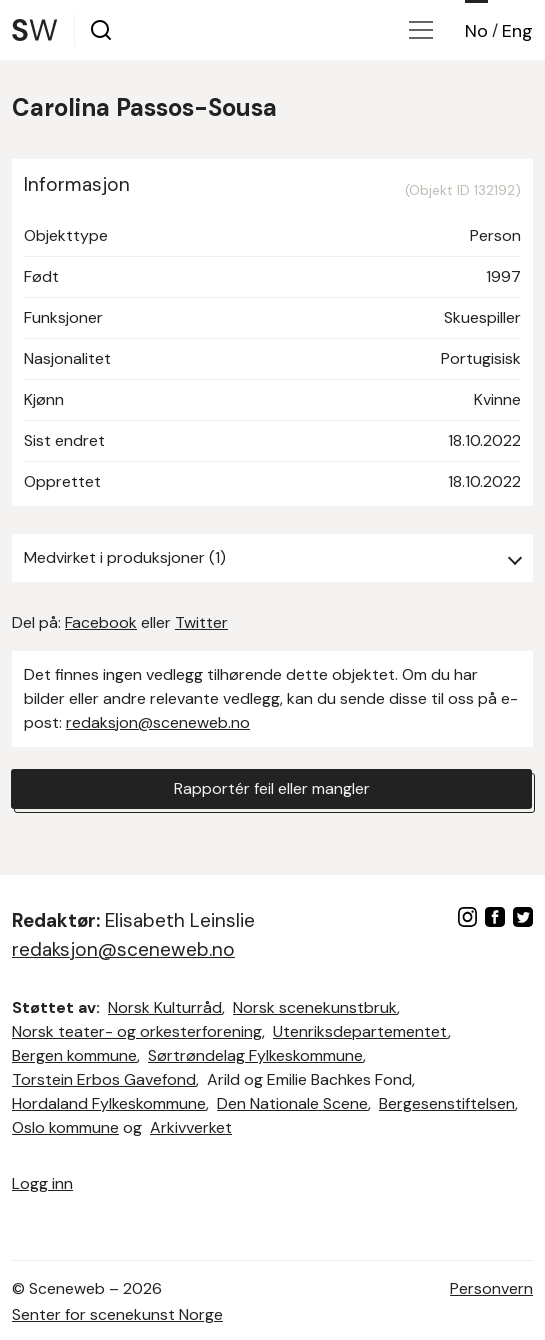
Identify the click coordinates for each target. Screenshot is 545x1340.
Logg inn (42, 1183)
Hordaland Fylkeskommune (109, 1103)
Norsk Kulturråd (165, 1007)
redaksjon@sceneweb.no (158, 722)
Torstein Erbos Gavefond (104, 1079)
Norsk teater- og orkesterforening (137, 1031)
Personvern (491, 1288)
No (476, 31)
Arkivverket (191, 1127)
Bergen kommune (74, 1055)
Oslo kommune (65, 1127)
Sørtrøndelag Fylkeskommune (255, 1055)
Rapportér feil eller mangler (272, 788)
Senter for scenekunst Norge (117, 1314)
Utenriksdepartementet (360, 1031)
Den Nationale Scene (292, 1103)
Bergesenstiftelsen (447, 1103)
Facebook (101, 622)
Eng (517, 31)
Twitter (201, 622)
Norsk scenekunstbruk (315, 1007)
